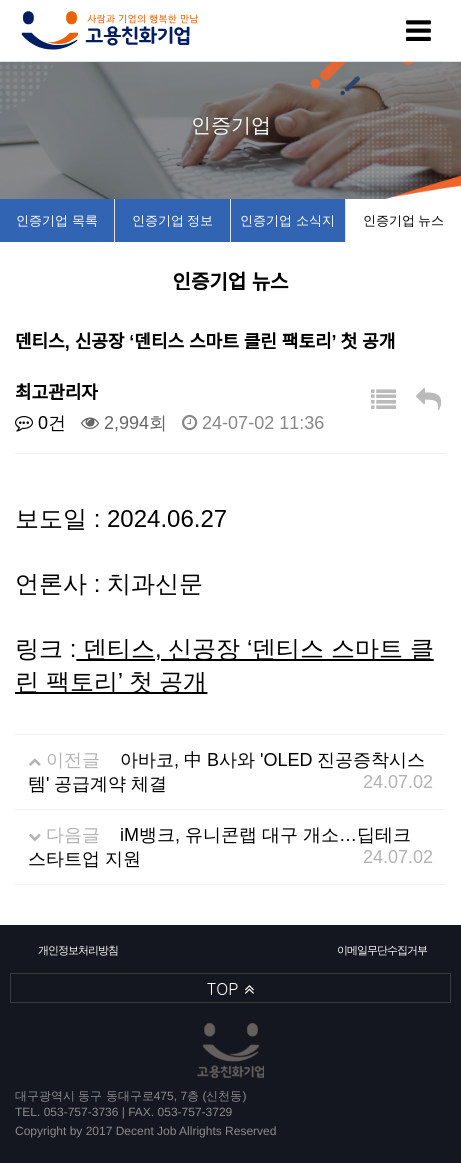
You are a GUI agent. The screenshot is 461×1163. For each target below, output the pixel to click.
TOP (230, 988)
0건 (40, 423)
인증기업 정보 (173, 220)
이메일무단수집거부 (382, 950)
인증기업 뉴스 (404, 220)
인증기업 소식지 (287, 220)
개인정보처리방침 (78, 950)
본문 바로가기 (0, 0)
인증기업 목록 (57, 220)
